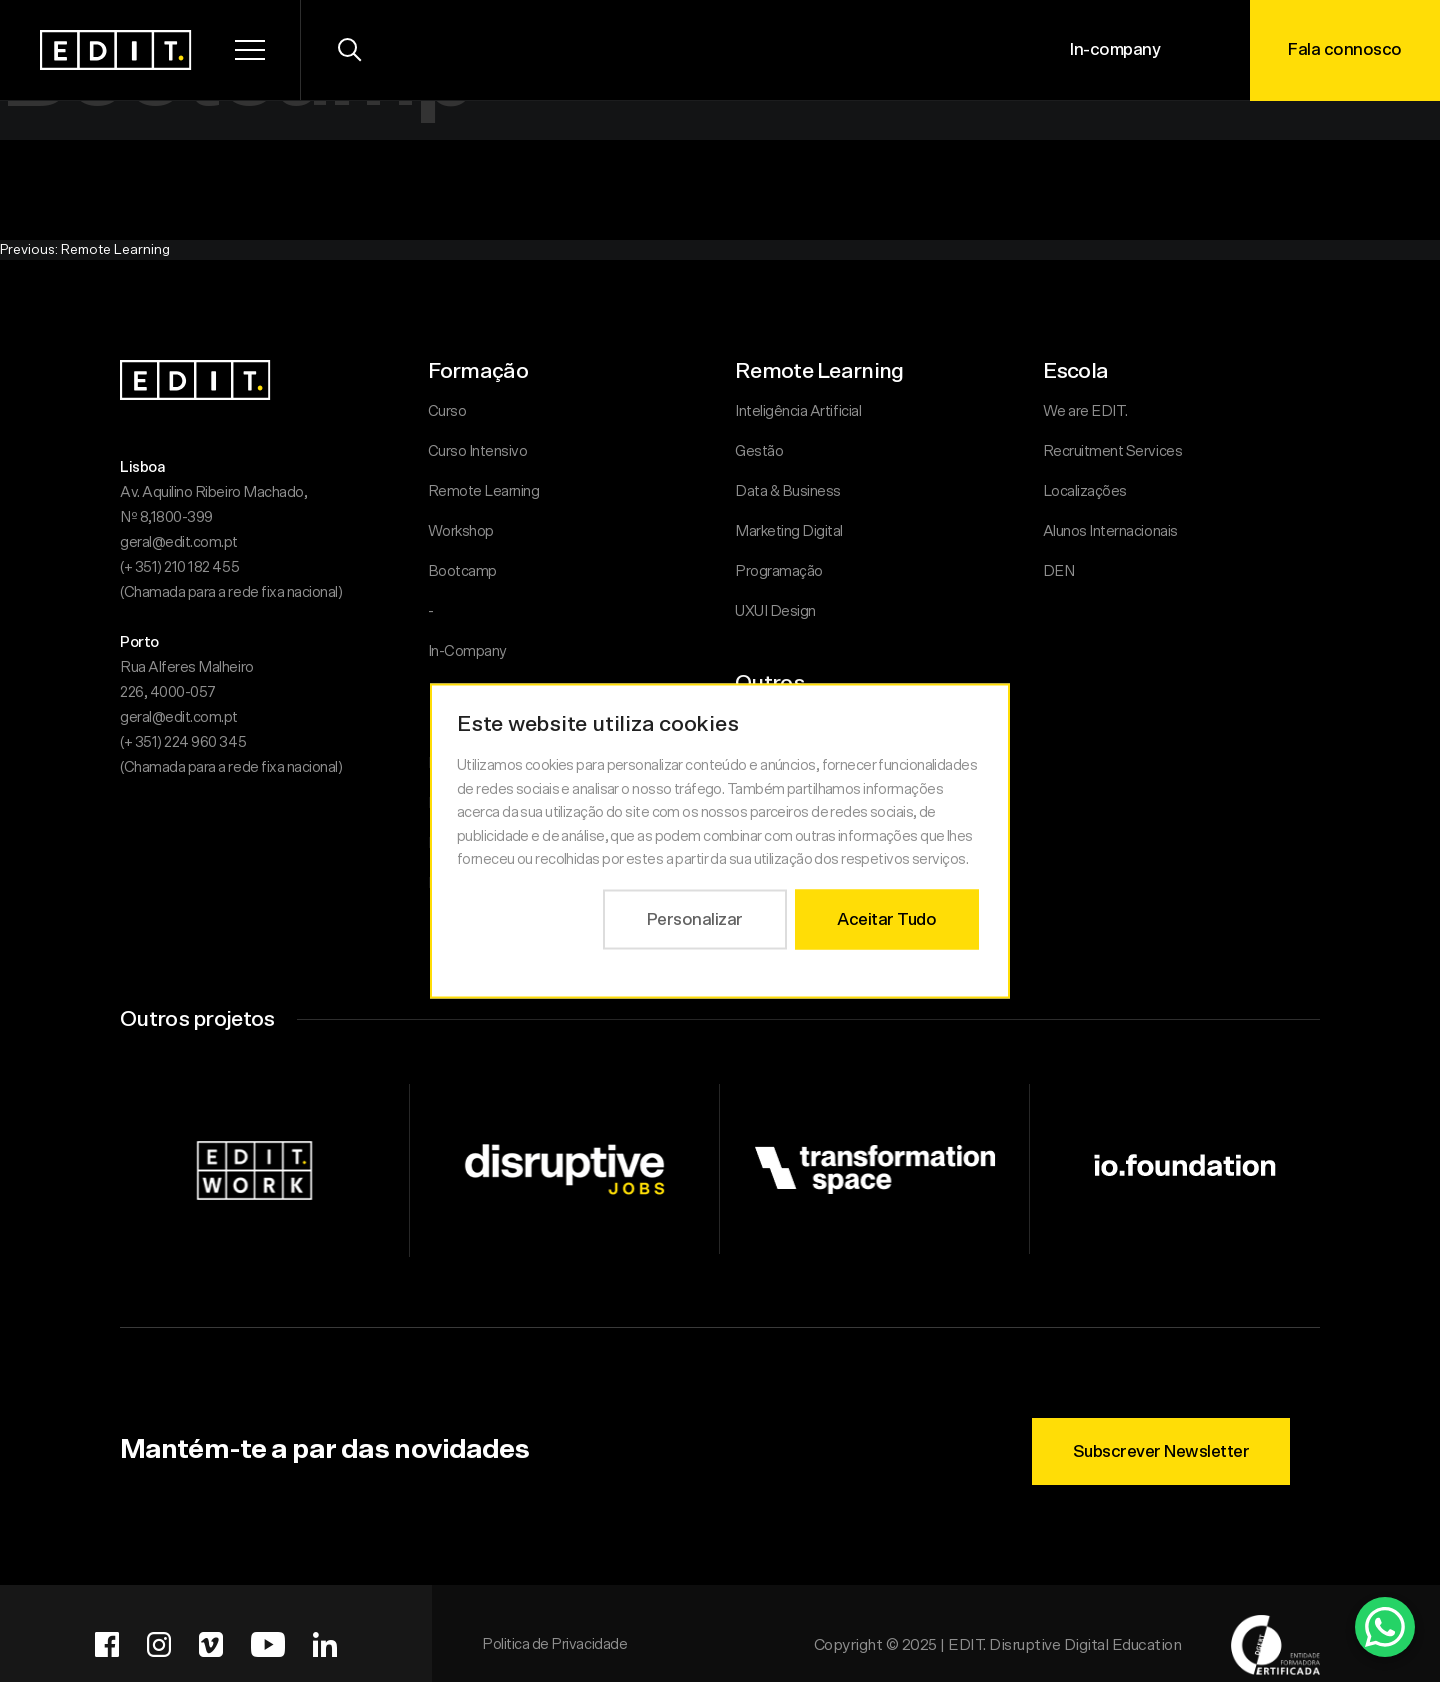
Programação (779, 571)
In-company (1115, 49)
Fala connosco (1345, 49)
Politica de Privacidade (554, 1644)
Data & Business (788, 491)
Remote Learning (484, 491)
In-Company (467, 651)
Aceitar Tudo (886, 918)
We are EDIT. (1085, 411)
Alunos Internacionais (1110, 531)
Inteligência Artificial (798, 411)
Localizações (1085, 491)
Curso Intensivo (478, 451)
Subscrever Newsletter (1161, 1451)
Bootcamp (462, 571)
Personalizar (695, 918)
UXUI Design (775, 611)
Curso (447, 411)
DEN (1059, 571)
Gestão (759, 451)
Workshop (461, 531)
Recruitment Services (1113, 451)
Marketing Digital (789, 531)
